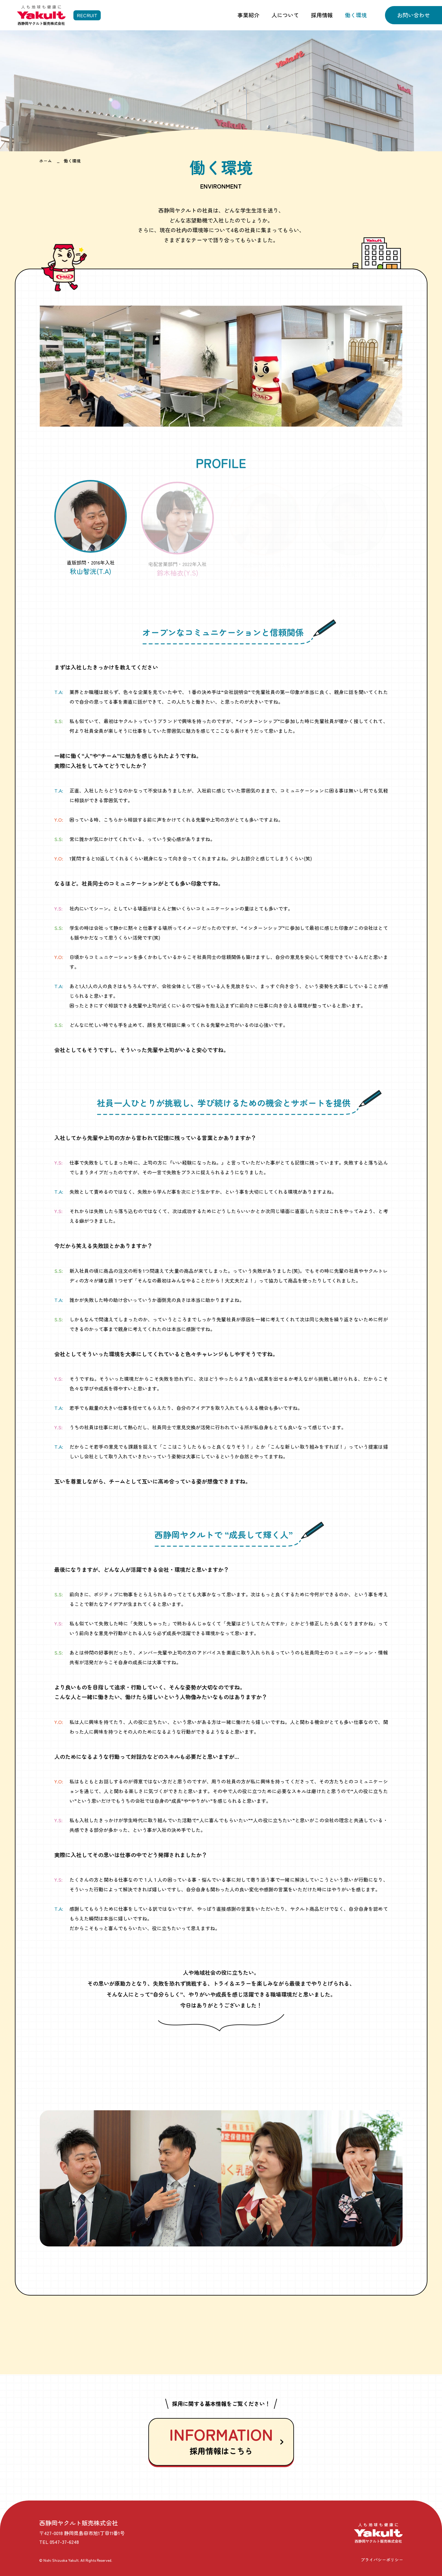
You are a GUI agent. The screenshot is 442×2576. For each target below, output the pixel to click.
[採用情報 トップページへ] (58, 15)
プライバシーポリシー (382, 2560)
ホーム (45, 161)
